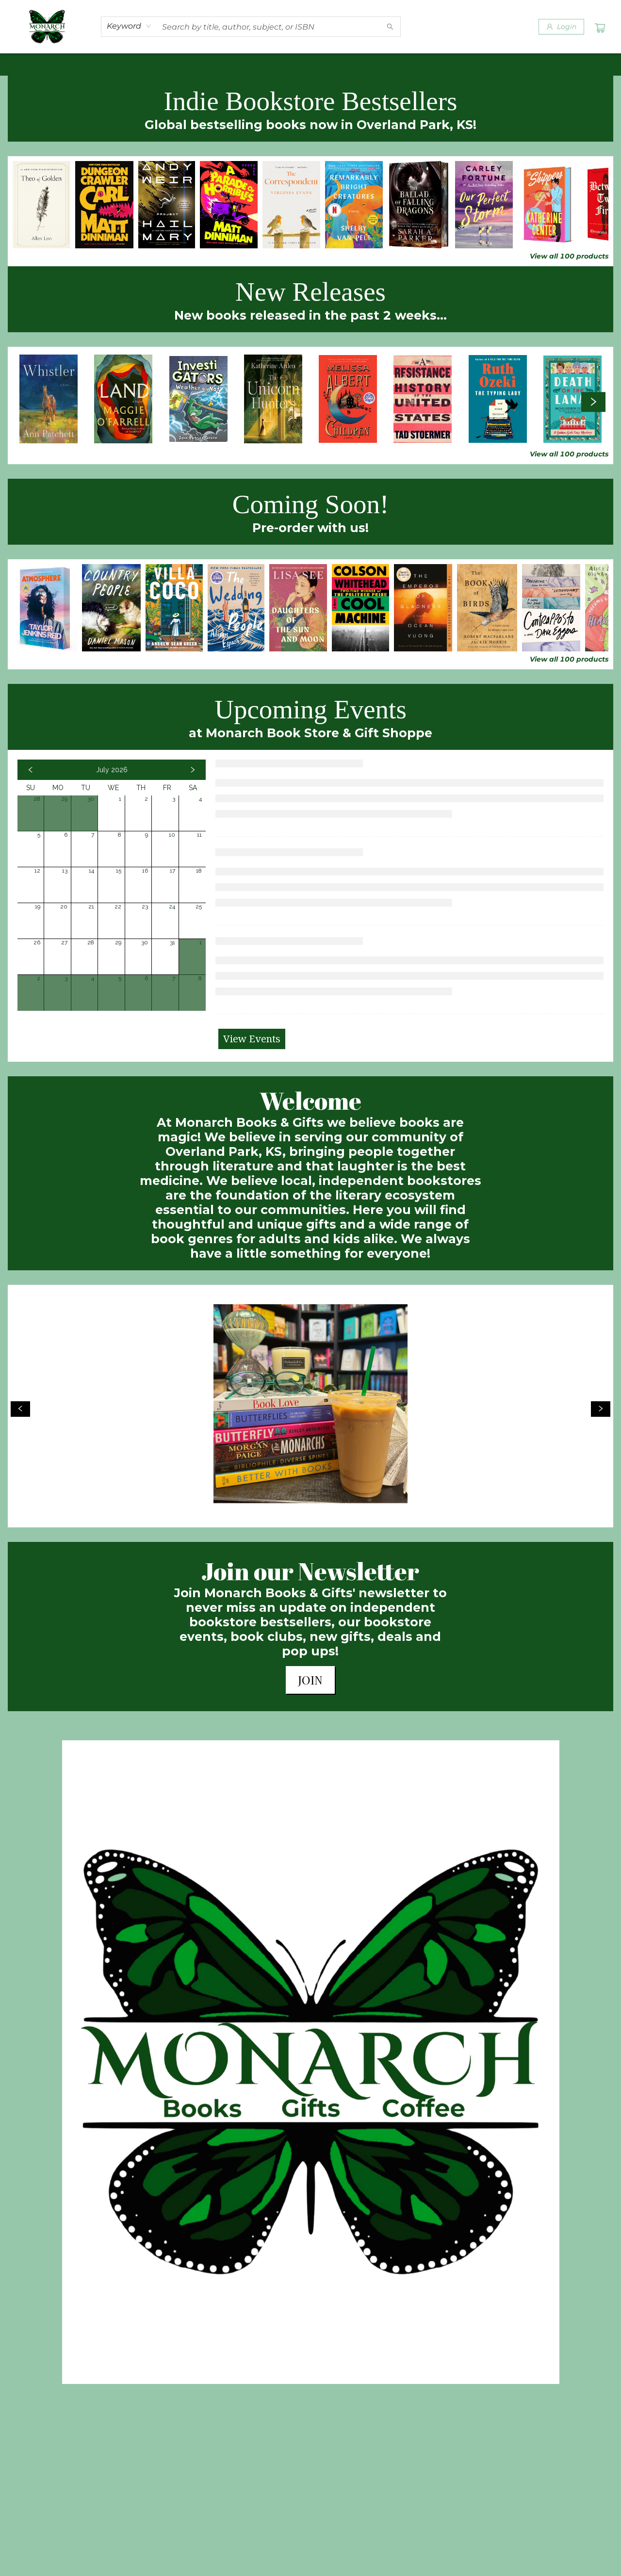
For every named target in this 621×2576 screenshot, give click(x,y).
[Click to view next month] (193, 770)
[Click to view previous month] (30, 770)
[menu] (310, 64)
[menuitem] (28, 64)
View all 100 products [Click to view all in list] (569, 256)
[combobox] (129, 26)
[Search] (390, 26)
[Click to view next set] (593, 402)
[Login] (561, 26)
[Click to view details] (41, 204)
